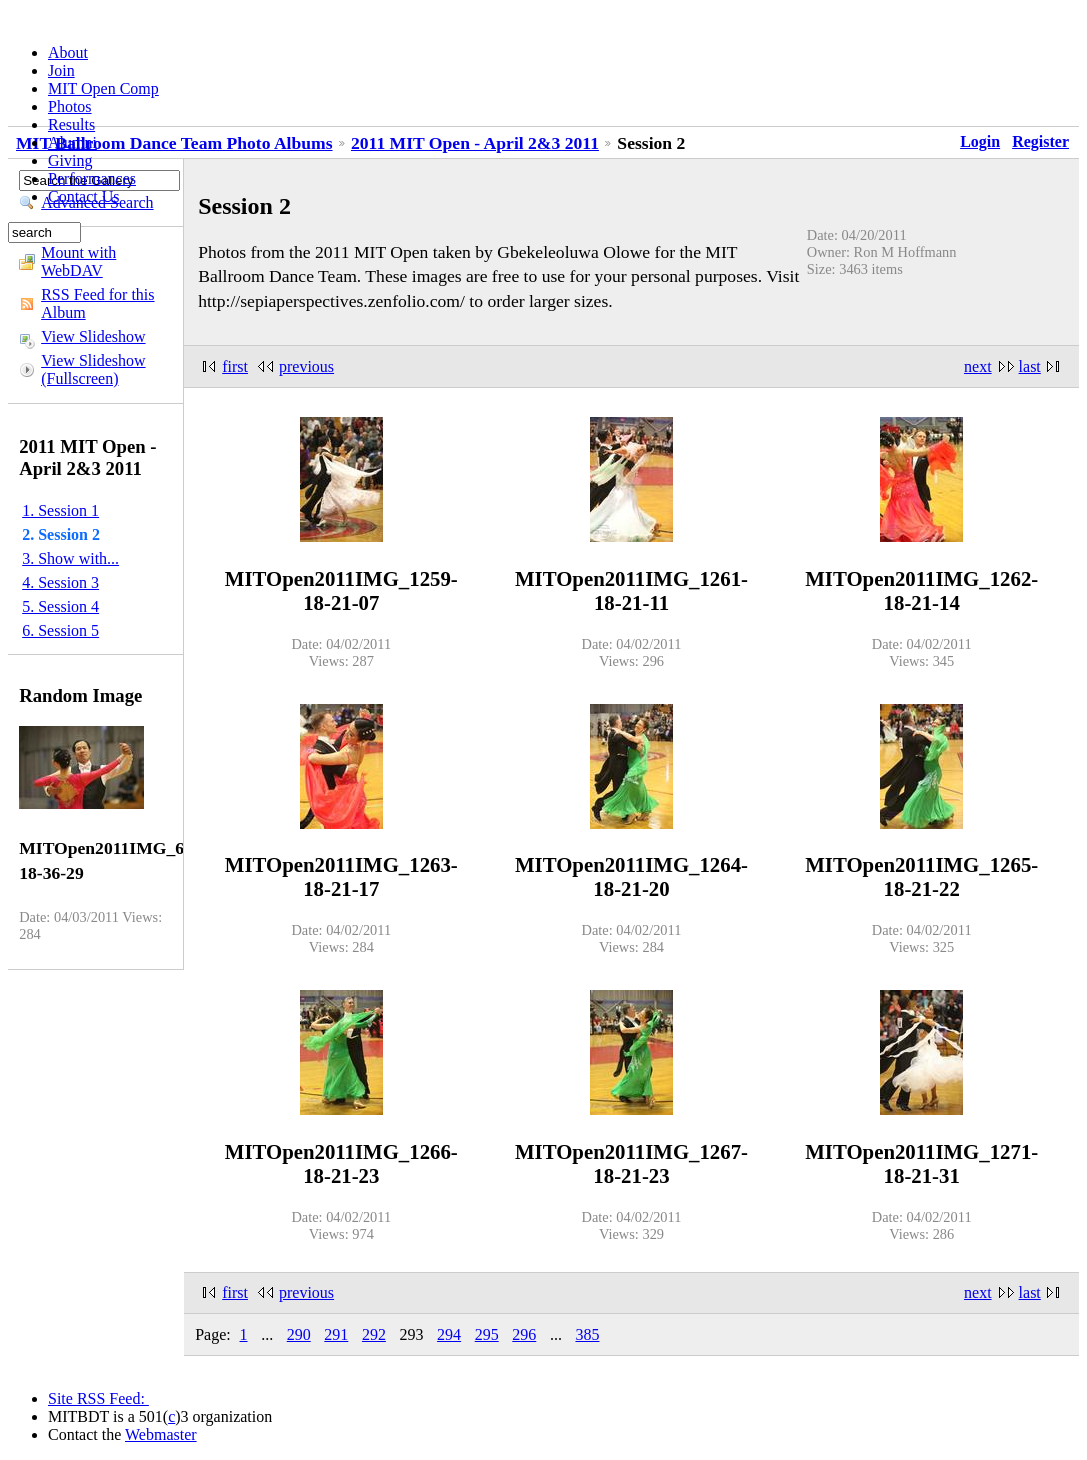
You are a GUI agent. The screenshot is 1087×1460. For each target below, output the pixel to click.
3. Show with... (70, 558)
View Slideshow (93, 336)
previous (306, 366)
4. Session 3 (60, 582)
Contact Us (84, 196)
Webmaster (161, 1434)
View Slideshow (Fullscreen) (93, 369)
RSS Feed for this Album (97, 303)
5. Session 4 (60, 606)
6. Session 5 (60, 630)
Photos (70, 106)
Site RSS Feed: (98, 1398)
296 (524, 1334)
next (978, 366)
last (1030, 366)
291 (336, 1334)
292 (374, 1334)
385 (587, 1334)
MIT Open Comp (103, 88)
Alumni (72, 142)
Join (61, 70)
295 (487, 1334)
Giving (70, 160)
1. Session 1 (60, 510)
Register (1040, 141)
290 (299, 1334)
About (68, 52)
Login (980, 141)
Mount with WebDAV (78, 261)
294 (449, 1334)
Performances (92, 178)
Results (71, 124)
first (235, 366)
